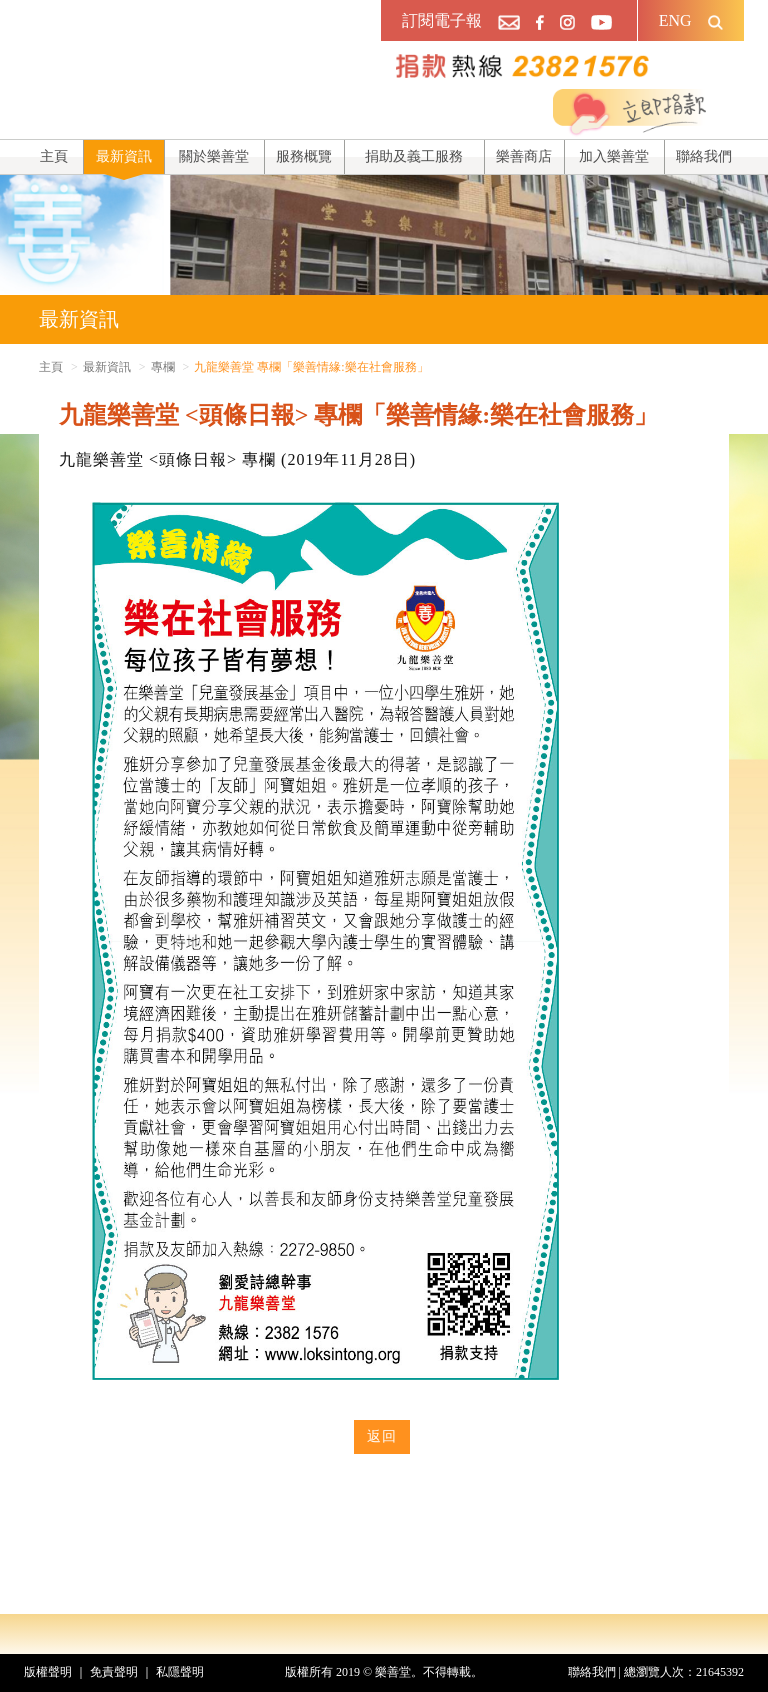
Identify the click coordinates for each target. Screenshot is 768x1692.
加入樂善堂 (614, 156)
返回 (382, 1436)
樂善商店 (524, 156)
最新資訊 (124, 156)
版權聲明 (48, 1672)
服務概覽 (304, 156)
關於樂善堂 (214, 156)
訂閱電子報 (442, 20)
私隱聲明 (180, 1672)
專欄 (163, 367)
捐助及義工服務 (414, 156)
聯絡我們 (704, 156)
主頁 (54, 156)
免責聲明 (114, 1672)
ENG (675, 20)
